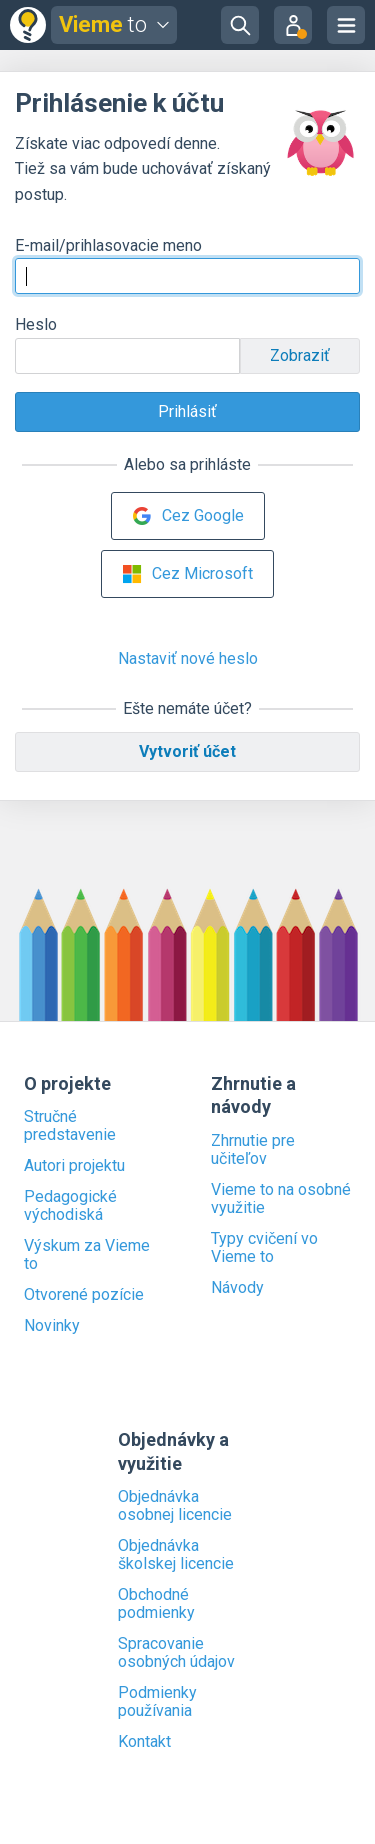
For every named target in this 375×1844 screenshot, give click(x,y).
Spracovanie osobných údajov (176, 1653)
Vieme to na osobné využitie (281, 1199)
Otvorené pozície (84, 1295)
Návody (237, 1288)
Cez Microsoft (187, 574)
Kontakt (144, 1742)
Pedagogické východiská (70, 1206)
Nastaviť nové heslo (188, 658)
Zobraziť (300, 355)
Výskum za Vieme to (87, 1255)
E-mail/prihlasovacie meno (108, 245)
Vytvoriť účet (187, 751)
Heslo (36, 324)
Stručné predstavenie (70, 1126)
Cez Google (188, 516)
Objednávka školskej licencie (176, 1555)
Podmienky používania (157, 1702)
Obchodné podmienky (156, 1604)
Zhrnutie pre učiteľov (253, 1150)
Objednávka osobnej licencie (175, 1506)
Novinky (52, 1326)
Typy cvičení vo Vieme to (264, 1248)
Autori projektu (74, 1166)
